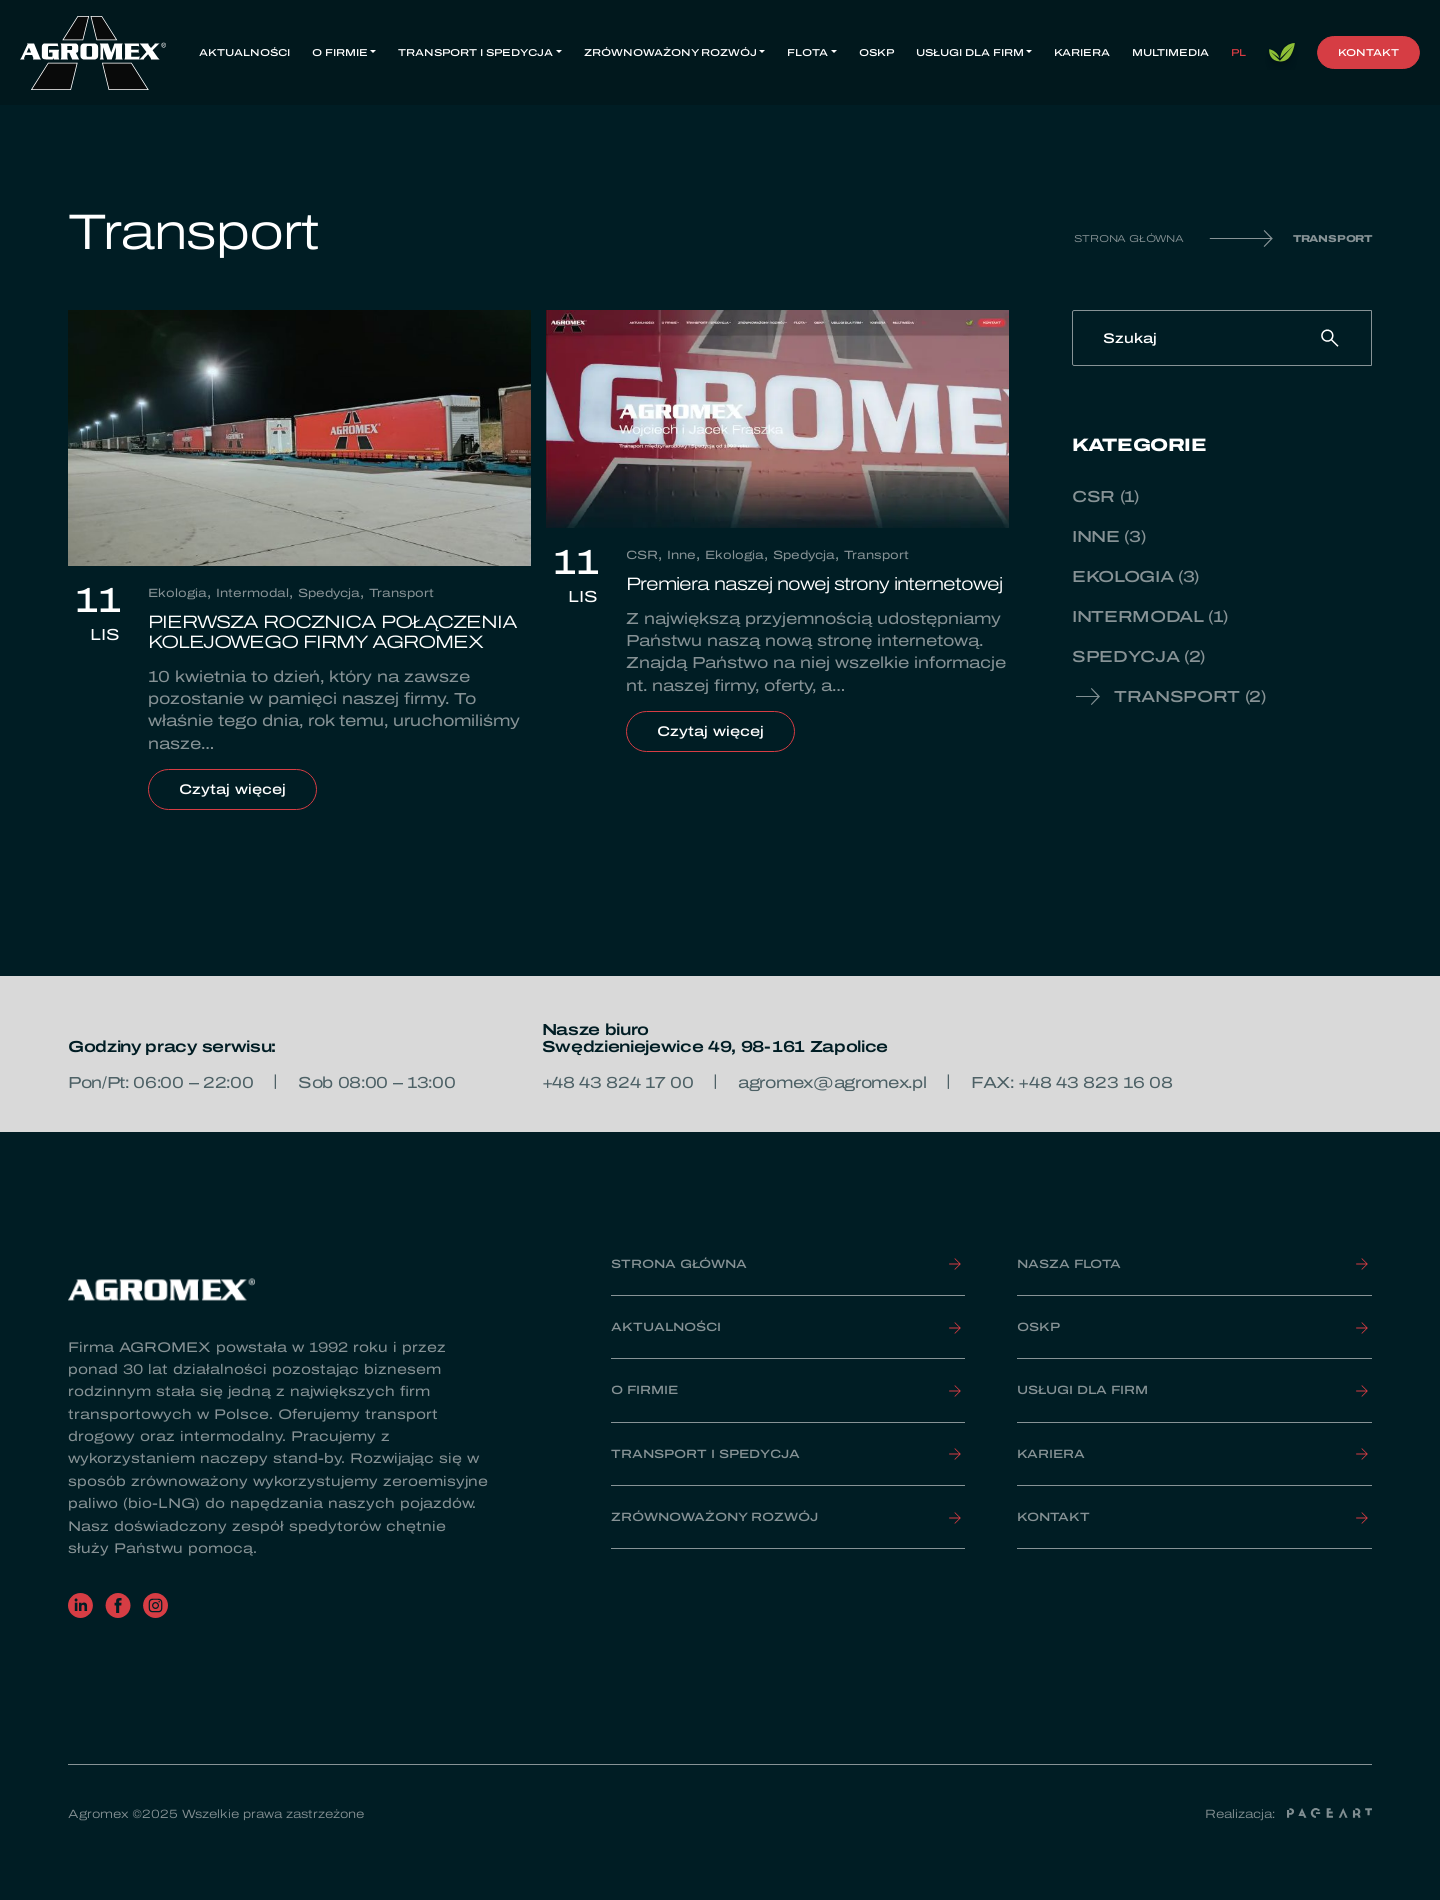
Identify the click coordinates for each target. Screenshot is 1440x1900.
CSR (642, 555)
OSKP (876, 52)
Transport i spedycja (475, 52)
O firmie (340, 52)
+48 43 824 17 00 (618, 1082)
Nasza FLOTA (1069, 1264)
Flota (807, 52)
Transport (401, 593)
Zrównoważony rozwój (670, 52)
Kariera (1082, 52)
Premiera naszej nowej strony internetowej (814, 584)
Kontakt (1368, 52)
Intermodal (252, 593)
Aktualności (244, 52)
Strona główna (1128, 238)
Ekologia (177, 593)
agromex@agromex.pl (832, 1082)
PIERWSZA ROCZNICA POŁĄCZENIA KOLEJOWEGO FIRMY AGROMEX (332, 632)
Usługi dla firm (970, 52)
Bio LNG (1282, 53)
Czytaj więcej (248, 789)
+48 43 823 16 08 (1095, 1082)
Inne (681, 555)
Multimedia (1170, 52)
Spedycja (329, 593)
